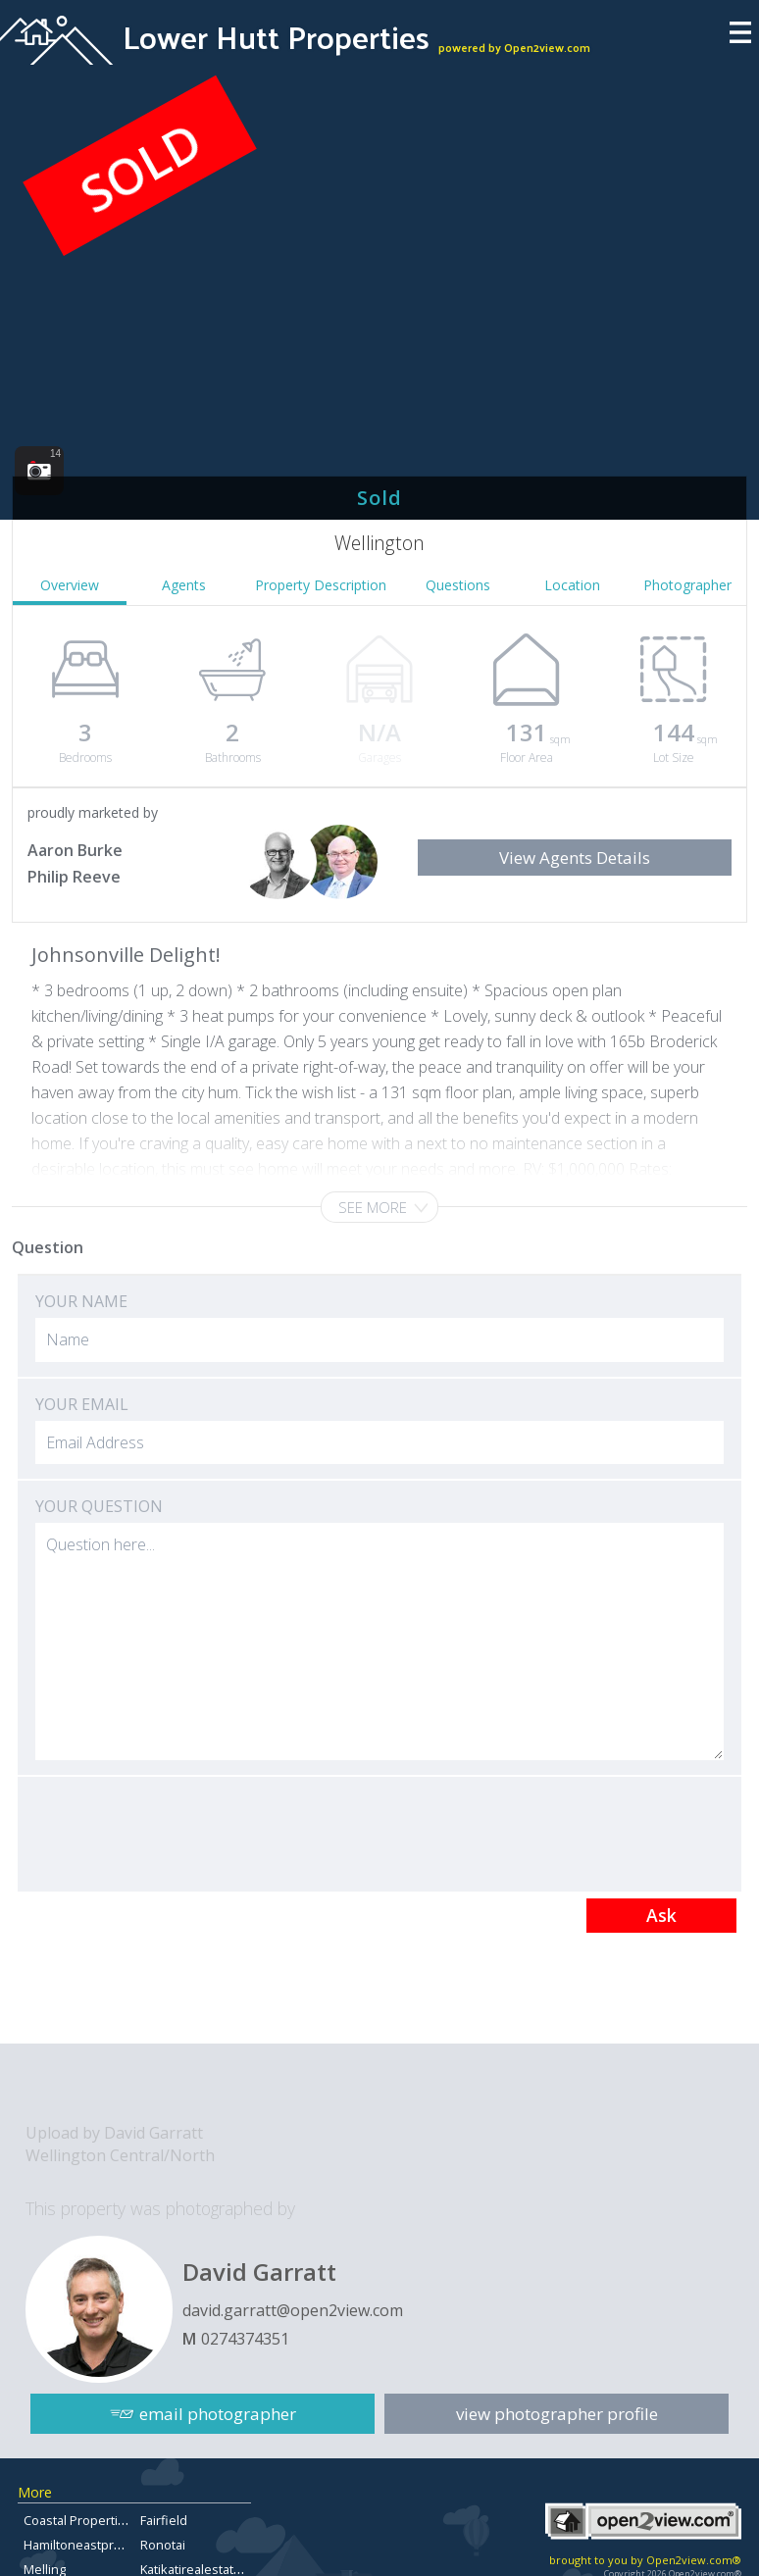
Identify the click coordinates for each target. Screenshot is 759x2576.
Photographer (687, 585)
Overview (69, 585)
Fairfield (163, 2520)
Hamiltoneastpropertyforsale (109, 2544)
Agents (184, 585)
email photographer (217, 2413)
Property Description (320, 585)
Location (572, 585)
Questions (458, 585)
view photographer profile (557, 2413)
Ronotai (162, 2544)
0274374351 (245, 2338)
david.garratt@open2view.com (292, 2310)
